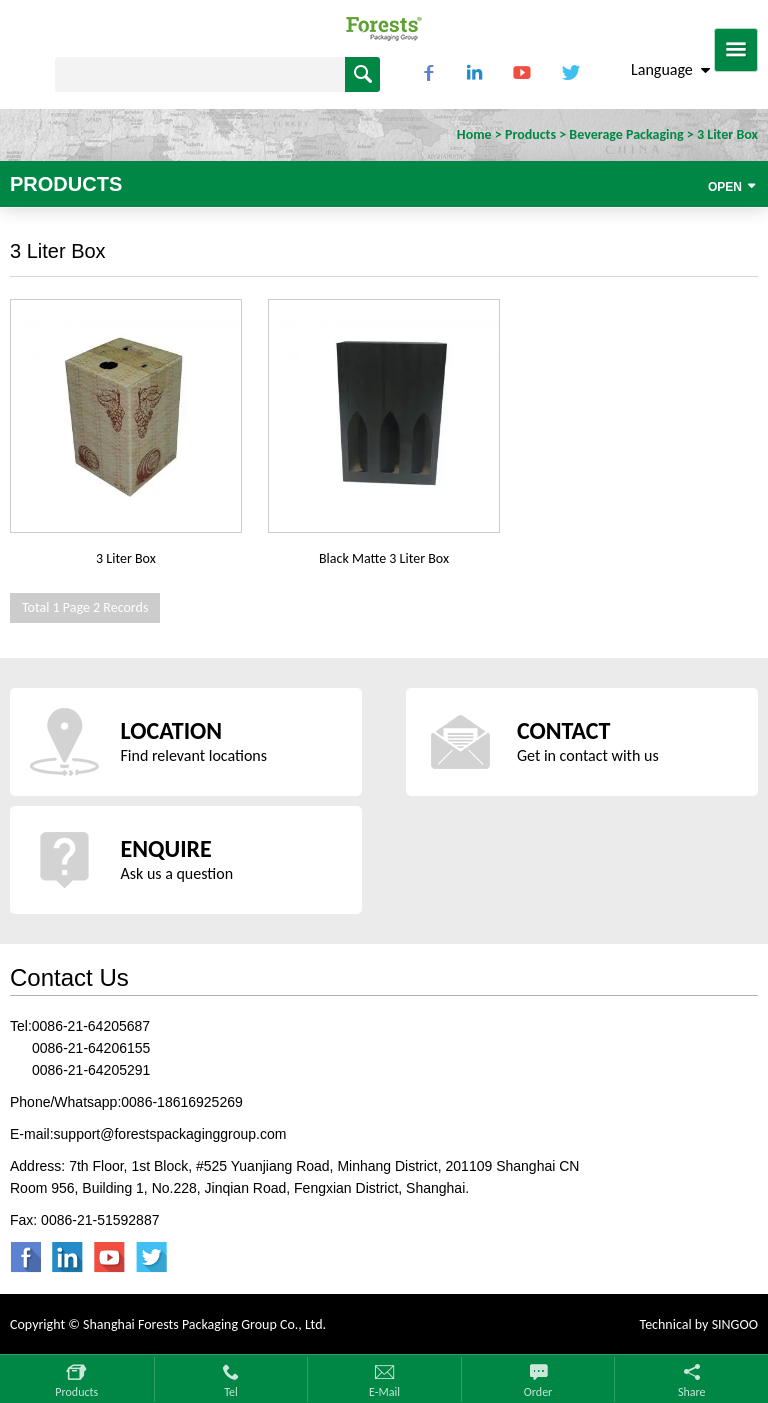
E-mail (384, 1392)
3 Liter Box (126, 558)
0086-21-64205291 (91, 1070)
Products (76, 1392)
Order (538, 1392)
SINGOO (735, 1324)
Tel (231, 1392)
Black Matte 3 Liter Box (384, 558)
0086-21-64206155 (91, 1048)
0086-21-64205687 (91, 1026)
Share (692, 1392)
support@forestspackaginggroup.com (170, 1134)
